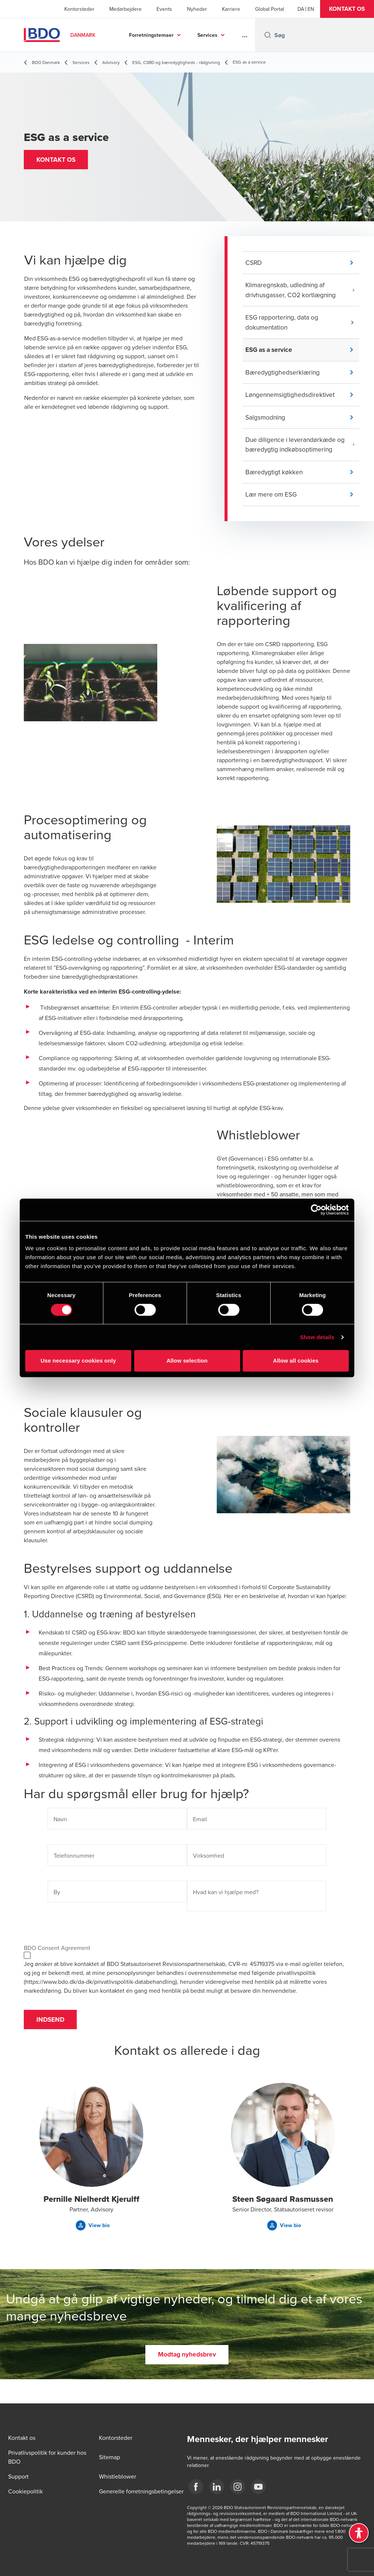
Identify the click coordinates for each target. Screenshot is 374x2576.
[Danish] (300, 9)
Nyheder (197, 9)
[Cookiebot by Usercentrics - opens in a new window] (316, 1209)
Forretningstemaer (151, 35)
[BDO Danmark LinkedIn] (217, 2487)
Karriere (231, 9)
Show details (317, 1337)
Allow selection (187, 1360)
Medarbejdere (125, 9)
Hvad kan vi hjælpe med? (225, 1902)
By (57, 1902)
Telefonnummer (74, 1866)
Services (207, 35)
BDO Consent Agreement (57, 1959)
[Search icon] (267, 35)
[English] (310, 9)
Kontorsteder (79, 9)
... (245, 35)
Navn (60, 1830)
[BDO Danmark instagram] (237, 2487)
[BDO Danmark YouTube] (258, 2487)
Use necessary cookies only (78, 1360)
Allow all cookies (296, 1360)
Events (164, 9)
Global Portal (269, 9)
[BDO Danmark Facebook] (196, 2487)
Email (200, 1830)
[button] (347, 9)
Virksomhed (208, 1866)
